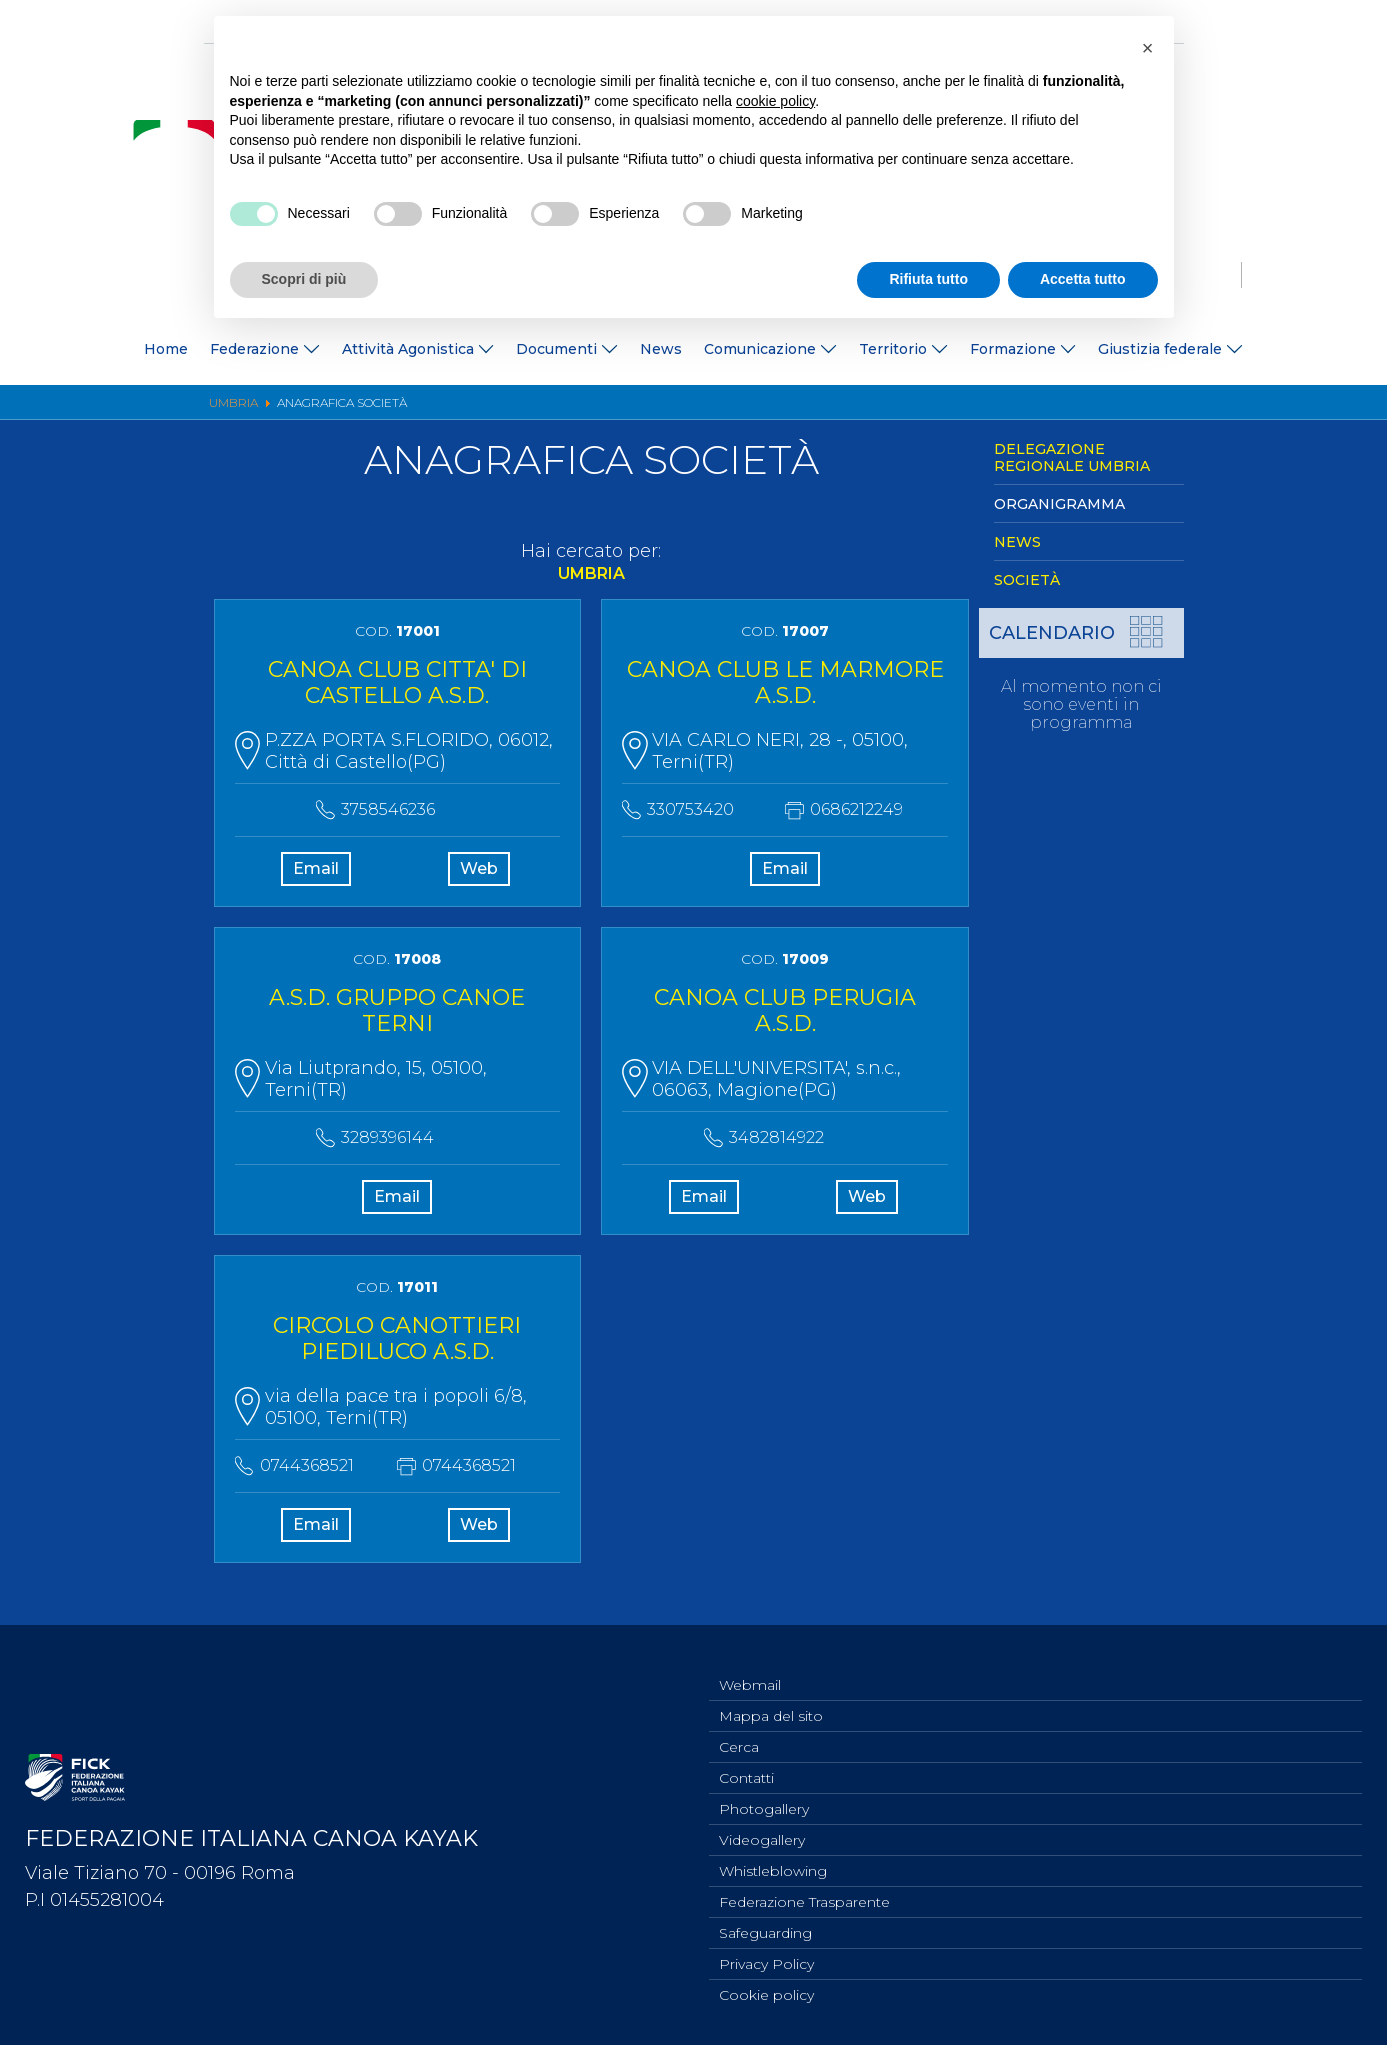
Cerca (739, 1730)
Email (316, 874)
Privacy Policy (766, 1961)
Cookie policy (766, 1994)
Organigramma (1059, 504)
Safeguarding (765, 1928)
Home (166, 349)
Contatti (746, 1763)
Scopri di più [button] (304, 279)
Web (478, 874)
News (661, 349)
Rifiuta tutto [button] (928, 279)
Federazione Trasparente (804, 1895)
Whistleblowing (773, 1862)
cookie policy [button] (775, 101)
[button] (1148, 48)
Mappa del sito (771, 1697)
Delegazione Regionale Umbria (1072, 457)
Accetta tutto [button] (1083, 279)
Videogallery (762, 1829)
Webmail (750, 1664)
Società (1027, 580)
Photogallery (764, 1796)
